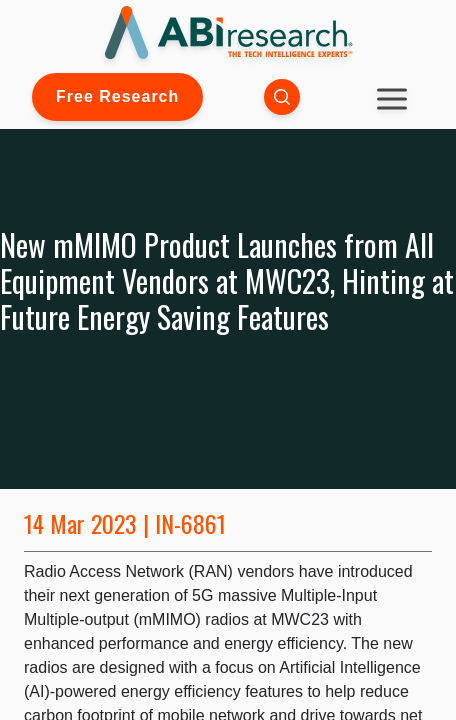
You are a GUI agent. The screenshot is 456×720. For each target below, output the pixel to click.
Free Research (117, 96)
